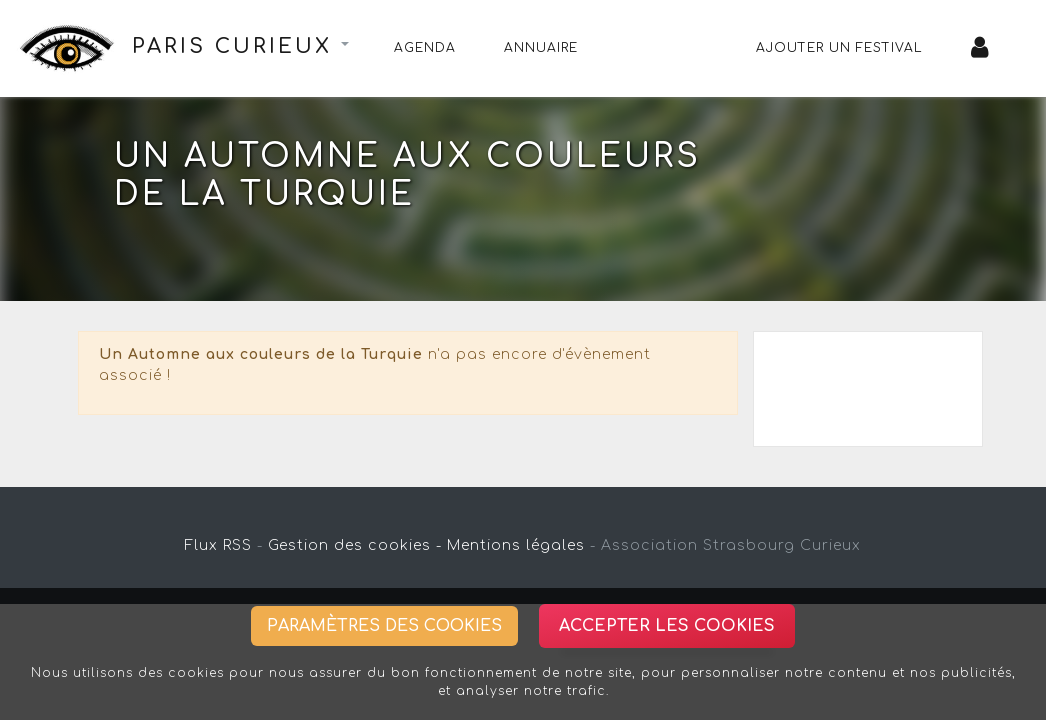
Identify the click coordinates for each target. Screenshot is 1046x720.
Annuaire (541, 48)
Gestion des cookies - (355, 545)
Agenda (425, 48)
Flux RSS (218, 545)
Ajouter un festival (839, 48)
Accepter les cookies (667, 626)
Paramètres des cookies (384, 626)
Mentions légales (516, 545)
